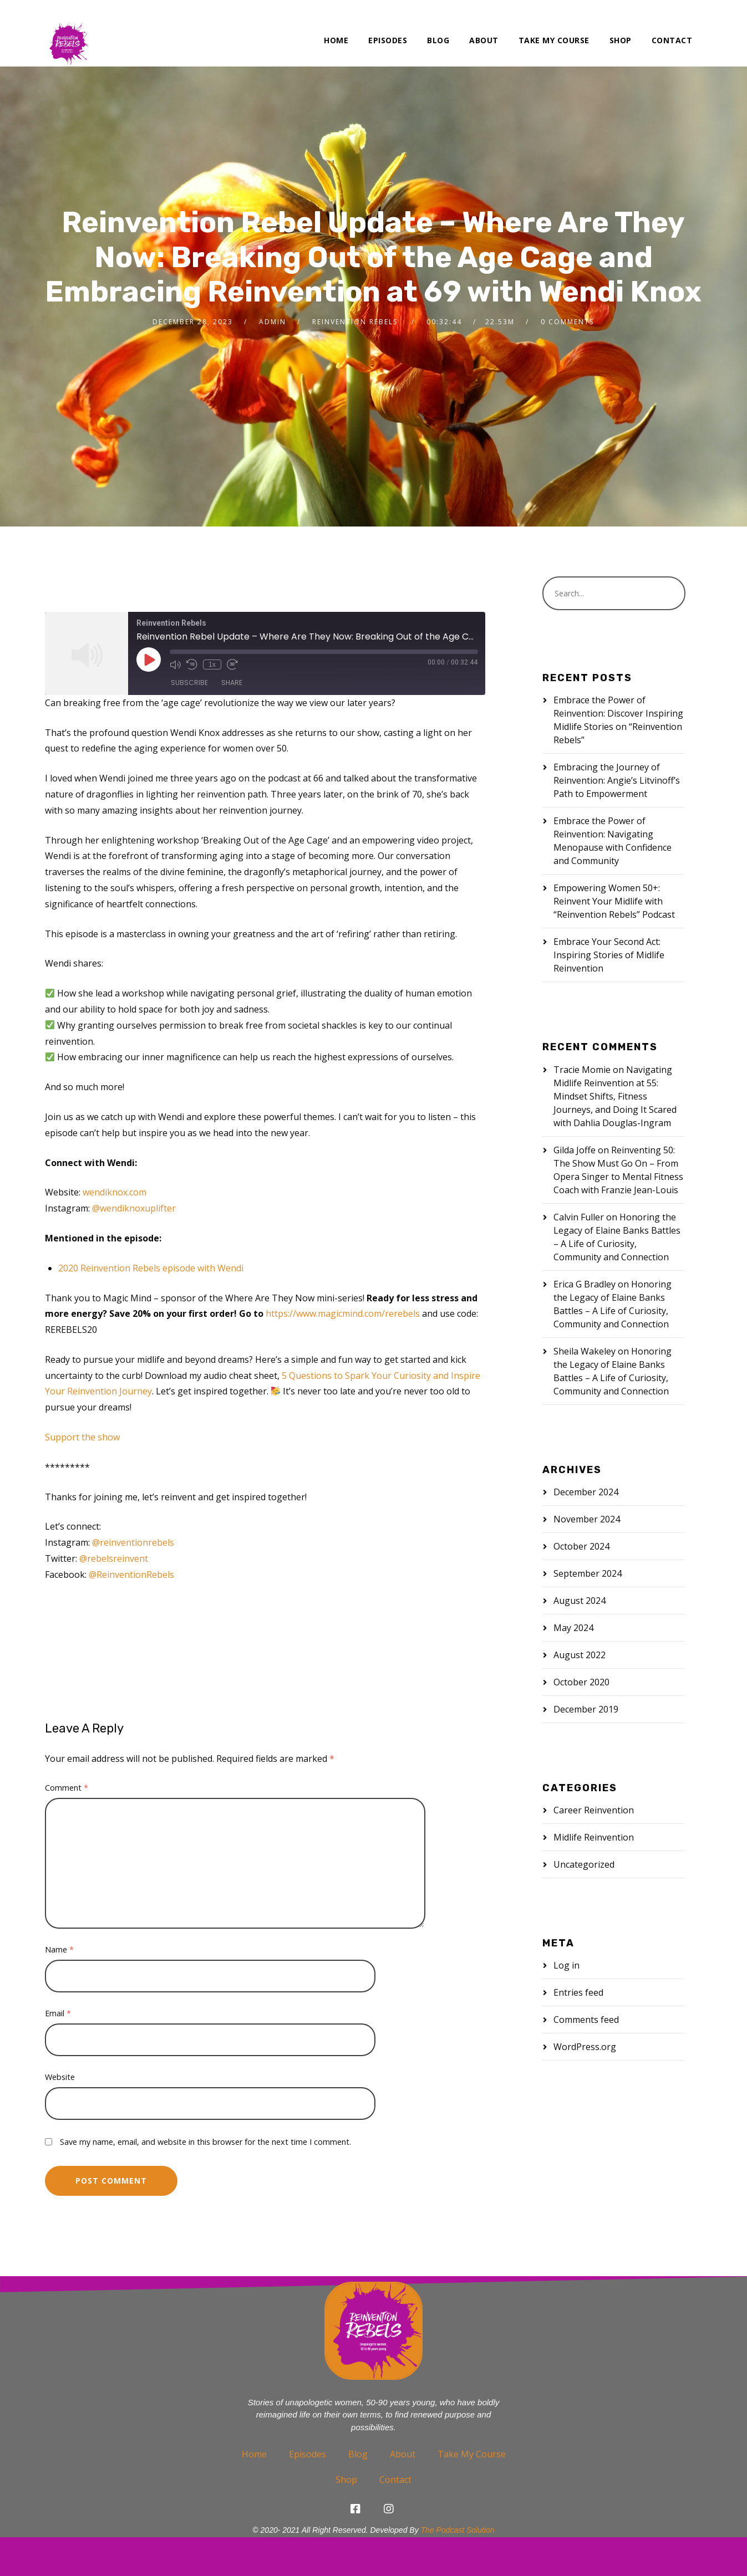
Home (336, 40)
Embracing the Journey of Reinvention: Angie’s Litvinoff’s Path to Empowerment (616, 780)
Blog (438, 40)
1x (212, 664)
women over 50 (304, 1655)
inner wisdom (327, 1616)
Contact (672, 40)
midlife (463, 1616)
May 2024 (573, 1628)
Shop (620, 40)
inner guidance (258, 1616)
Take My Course (554, 40)
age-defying (142, 1616)
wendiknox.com (114, 1192)
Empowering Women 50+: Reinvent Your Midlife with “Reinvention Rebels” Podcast (614, 901)
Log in (566, 1965)
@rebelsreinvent (113, 1558)
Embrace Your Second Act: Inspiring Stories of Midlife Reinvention (608, 955)
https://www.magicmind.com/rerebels (343, 1313)
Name (59, 1949)
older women (237, 1636)
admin (272, 321)
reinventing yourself (315, 1636)
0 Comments (567, 321)
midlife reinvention (88, 1636)
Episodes (387, 40)
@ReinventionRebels (131, 1574)
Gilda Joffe (574, 1150)
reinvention (390, 1636)
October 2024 (581, 1546)
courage (197, 1616)
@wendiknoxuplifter (134, 1208)
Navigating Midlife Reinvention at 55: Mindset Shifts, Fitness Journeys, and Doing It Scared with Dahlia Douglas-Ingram (615, 1096)
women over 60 (380, 1655)
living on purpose (401, 1616)
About (484, 40)
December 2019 (585, 1709)
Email (58, 2013)
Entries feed (578, 1992)
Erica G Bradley (584, 1284)
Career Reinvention (593, 1810)
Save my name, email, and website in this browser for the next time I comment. (205, 2142)
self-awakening (161, 1655)
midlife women (167, 1636)
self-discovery (232, 1655)
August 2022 (579, 1655)
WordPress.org (584, 2047)
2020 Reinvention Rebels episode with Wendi (150, 1268)
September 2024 (587, 1573)
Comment (66, 1787)
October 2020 (581, 1682)
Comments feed (586, 2019)
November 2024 (586, 1519)
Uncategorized (583, 1864)
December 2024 (585, 1492)
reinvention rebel (85, 1655)
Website (60, 2077)
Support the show (82, 1437)
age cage (85, 1616)
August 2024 (579, 1600)
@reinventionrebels (133, 1542)
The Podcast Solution (458, 2530)
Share (231, 682)
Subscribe (189, 682)
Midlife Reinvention (593, 1837)
